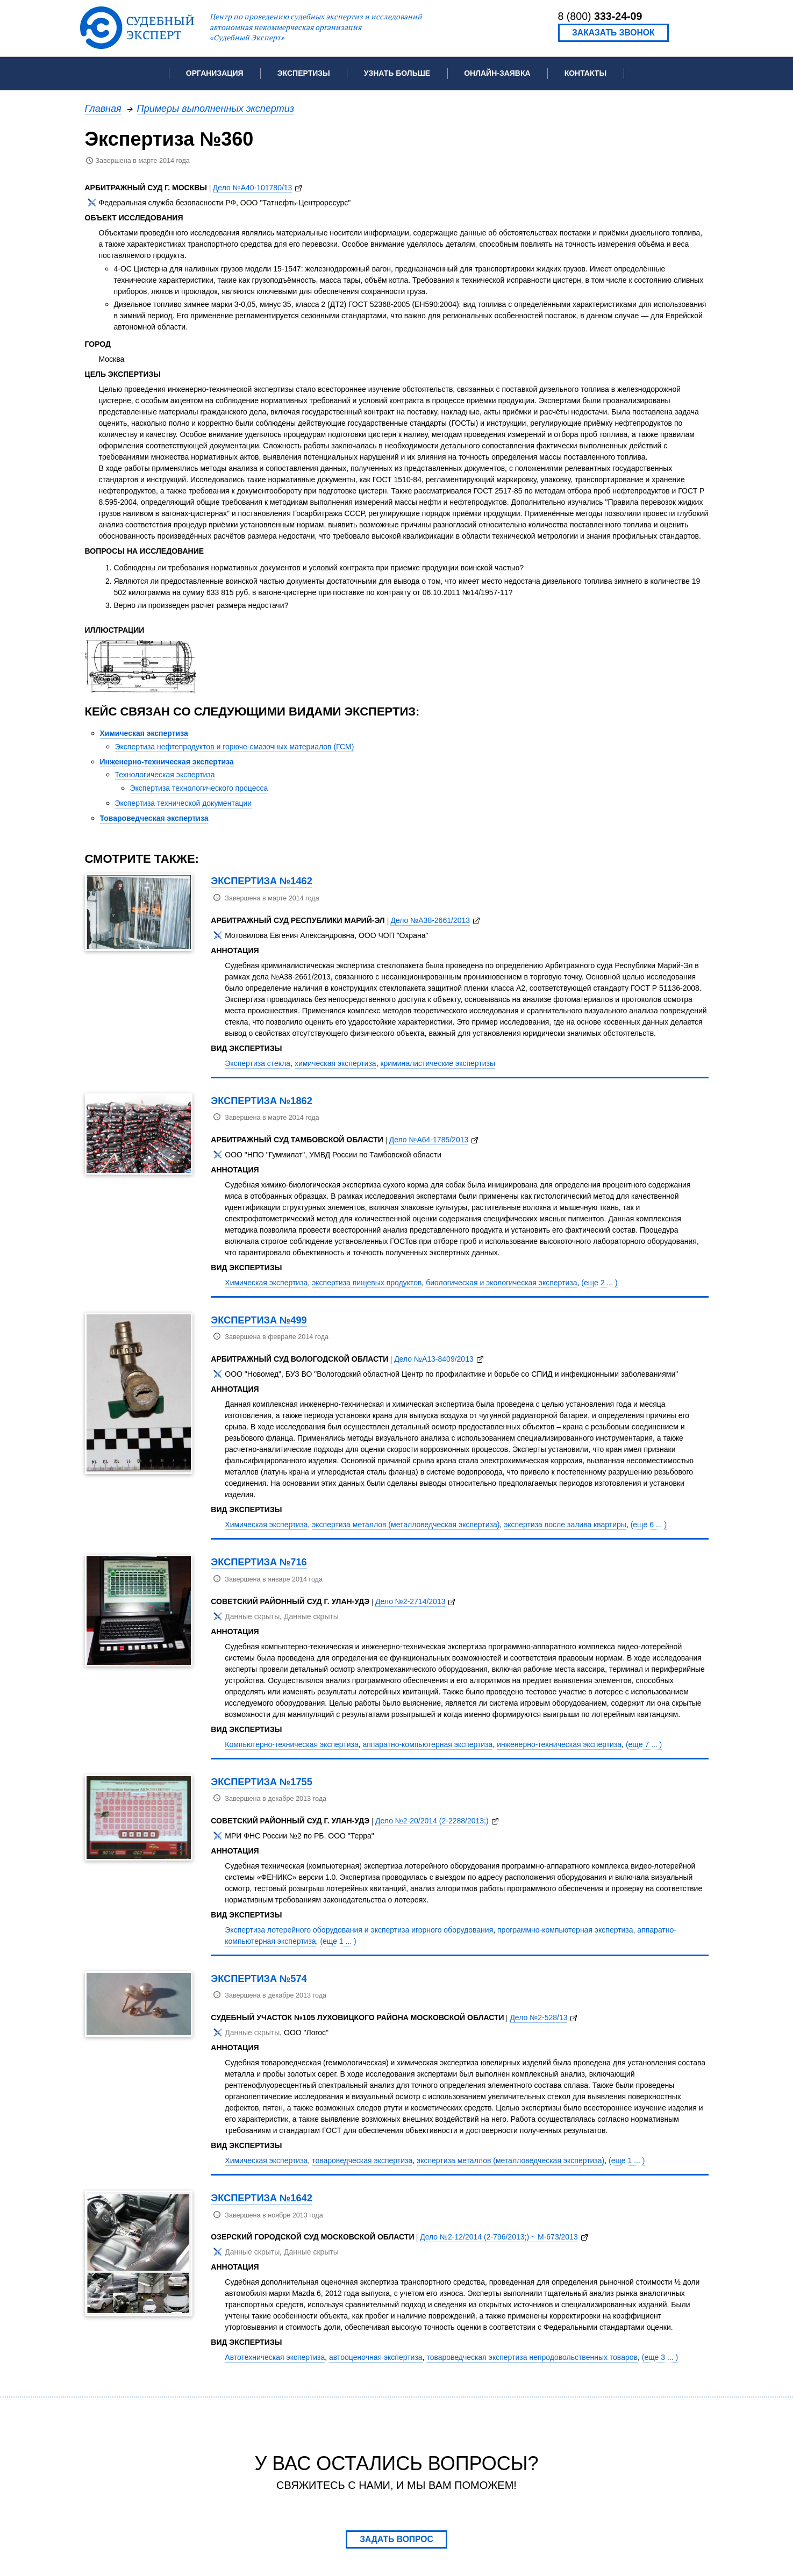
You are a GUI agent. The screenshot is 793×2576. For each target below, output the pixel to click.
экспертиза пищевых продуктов (366, 1282)
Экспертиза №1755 (261, 1782)
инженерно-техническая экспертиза (559, 1744)
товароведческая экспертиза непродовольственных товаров (532, 2357)
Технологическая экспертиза (165, 774)
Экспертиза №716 (258, 1562)
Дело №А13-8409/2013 (434, 1359)
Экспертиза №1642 (261, 2198)
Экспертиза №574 (258, 1978)
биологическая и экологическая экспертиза (501, 1282)
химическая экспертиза (335, 1063)
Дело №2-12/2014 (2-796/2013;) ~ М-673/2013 (499, 2237)
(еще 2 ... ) (599, 1282)
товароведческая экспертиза (362, 2160)
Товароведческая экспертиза (154, 818)
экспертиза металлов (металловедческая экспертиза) (405, 1524)
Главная (103, 108)
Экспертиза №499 (258, 1320)
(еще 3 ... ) (660, 2357)
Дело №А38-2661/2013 (430, 920)
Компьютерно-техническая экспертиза (291, 1744)
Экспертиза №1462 (261, 881)
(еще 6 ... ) (649, 1524)
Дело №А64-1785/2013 (429, 1139)
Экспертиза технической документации (183, 803)
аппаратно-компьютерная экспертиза (427, 1744)
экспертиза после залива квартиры (565, 1524)
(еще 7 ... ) (644, 1744)
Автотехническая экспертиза (275, 2357)
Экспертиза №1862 (261, 1100)
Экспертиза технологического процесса (199, 788)
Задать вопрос (396, 2539)
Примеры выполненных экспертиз (216, 108)
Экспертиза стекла (257, 1063)
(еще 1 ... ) (338, 1941)
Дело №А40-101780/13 (252, 187)
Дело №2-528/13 (538, 2017)
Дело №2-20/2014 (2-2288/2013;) (432, 1821)
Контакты (585, 73)
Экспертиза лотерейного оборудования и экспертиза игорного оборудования (359, 1930)
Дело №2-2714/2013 (410, 1601)
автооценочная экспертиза (376, 2357)
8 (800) (600, 16)
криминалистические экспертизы (437, 1063)
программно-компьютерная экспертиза (565, 1930)
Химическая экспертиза (144, 733)
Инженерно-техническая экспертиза (167, 762)
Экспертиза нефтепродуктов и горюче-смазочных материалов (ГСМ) (234, 747)
